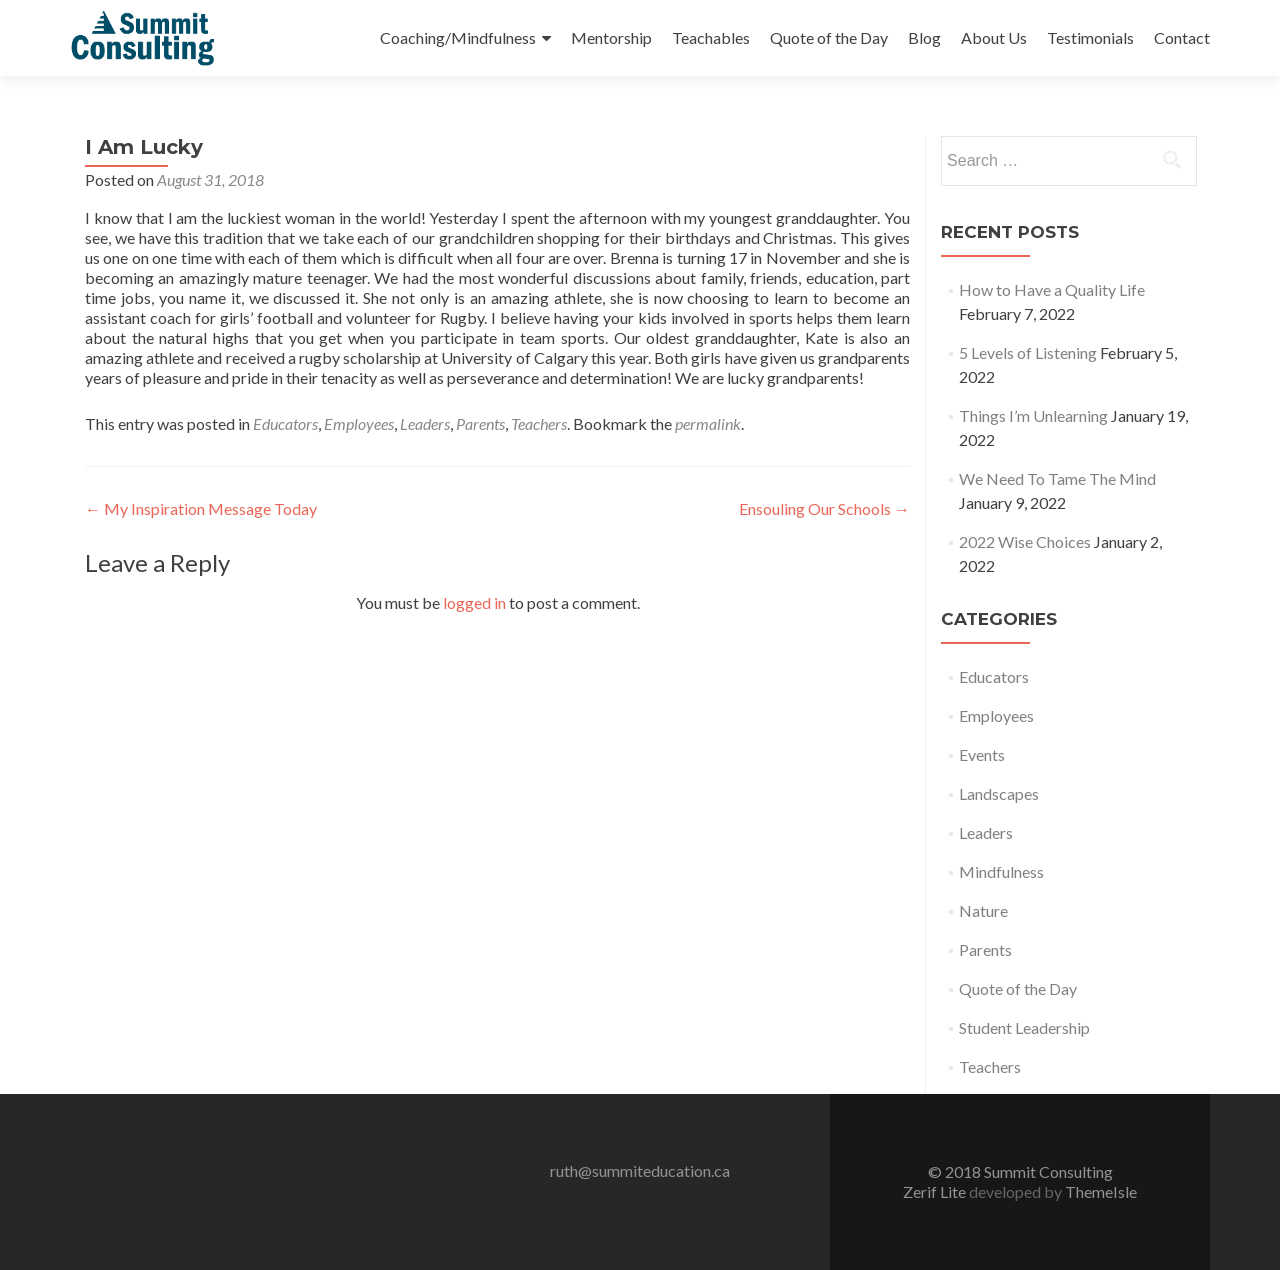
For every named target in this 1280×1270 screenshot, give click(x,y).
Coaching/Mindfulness (458, 37)
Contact (1182, 37)
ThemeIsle (1101, 1191)
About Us (994, 37)
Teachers (539, 423)
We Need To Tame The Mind (1057, 478)
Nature (983, 910)
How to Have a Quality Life (1052, 289)
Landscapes (999, 793)
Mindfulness (1001, 871)
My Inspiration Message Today (201, 508)
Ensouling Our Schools (824, 508)
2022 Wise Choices (1025, 541)
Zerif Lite (936, 1191)
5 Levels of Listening (1028, 352)
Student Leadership (1024, 1027)
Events (982, 754)
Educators (285, 423)
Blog (924, 37)
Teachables (711, 37)
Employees (359, 423)
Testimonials (1090, 37)
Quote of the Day (829, 37)
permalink (708, 423)
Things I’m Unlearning (1033, 415)
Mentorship (611, 37)
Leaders (425, 423)
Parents (480, 423)
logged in (474, 602)
